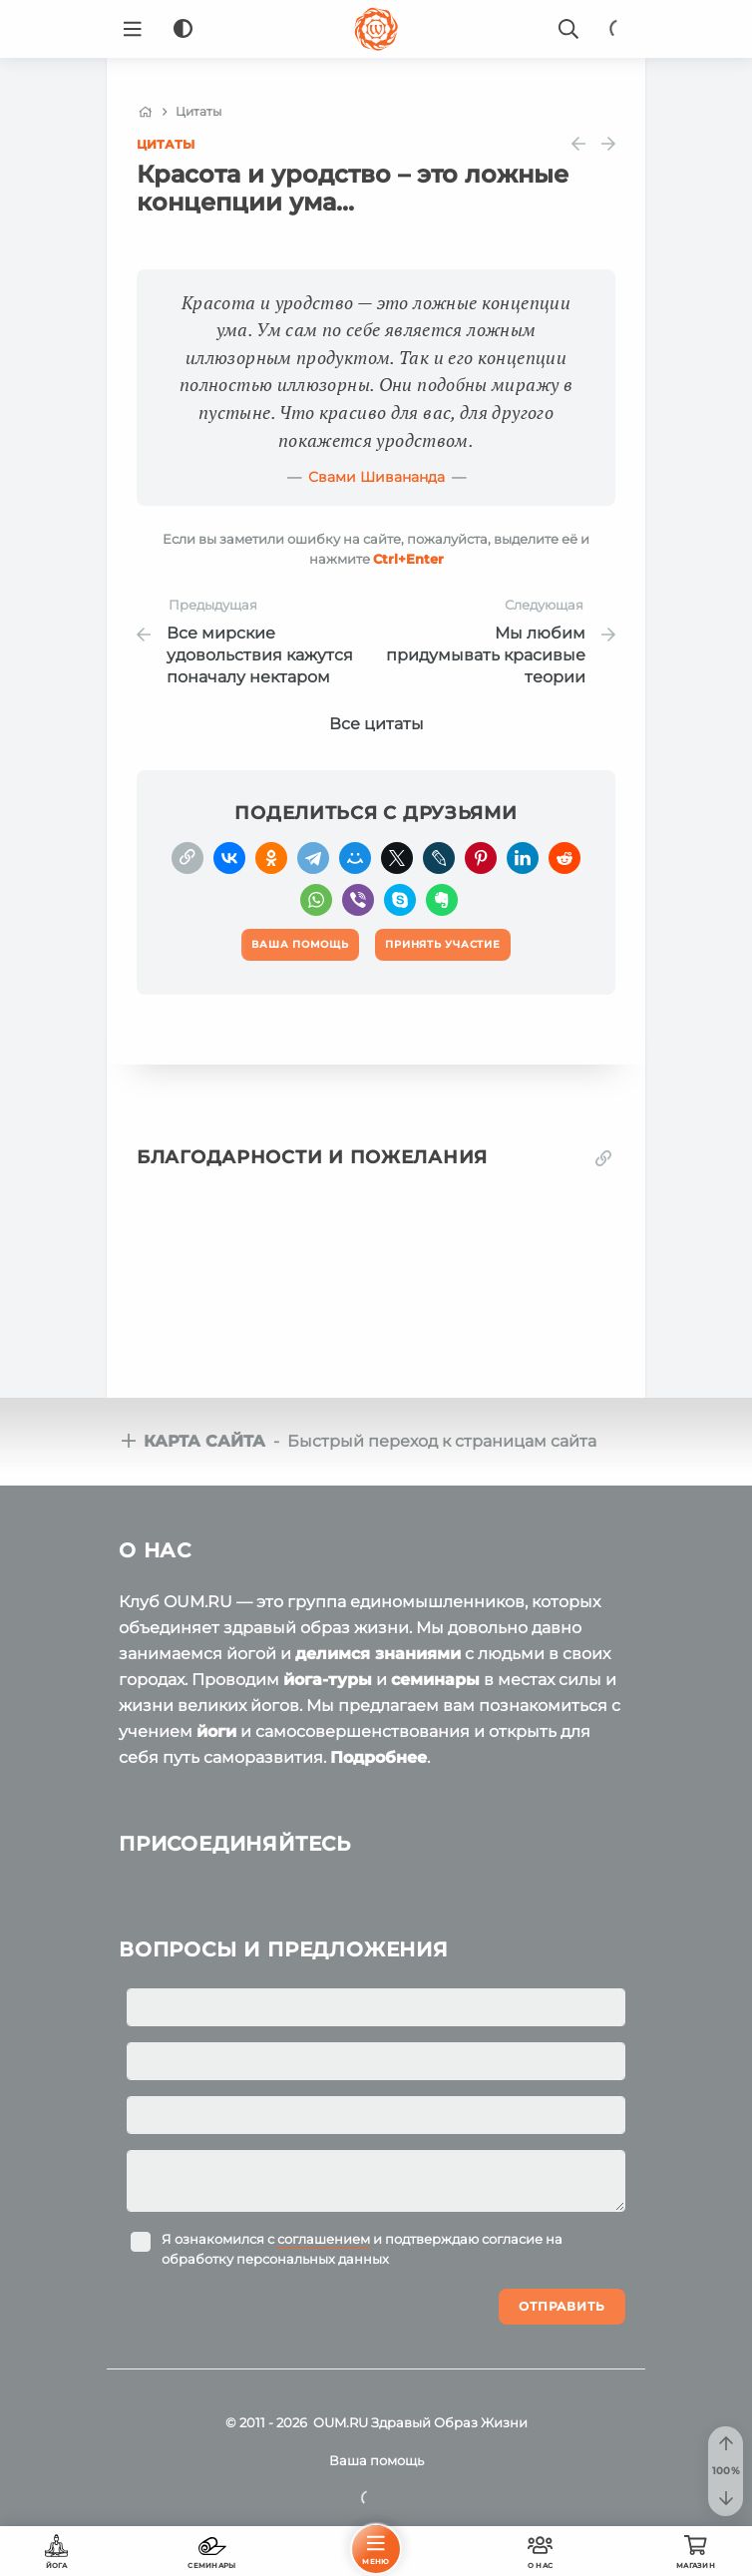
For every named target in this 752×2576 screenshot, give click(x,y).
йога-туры (327, 1679)
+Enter (408, 559)
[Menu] (133, 29)
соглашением (323, 2239)
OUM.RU (340, 2422)
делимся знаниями (378, 1653)
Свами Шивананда (376, 477)
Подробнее (378, 1757)
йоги (216, 1731)
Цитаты (165, 144)
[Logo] (376, 29)
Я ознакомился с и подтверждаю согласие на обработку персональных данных (362, 2249)
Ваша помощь (376, 2460)
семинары (435, 1679)
